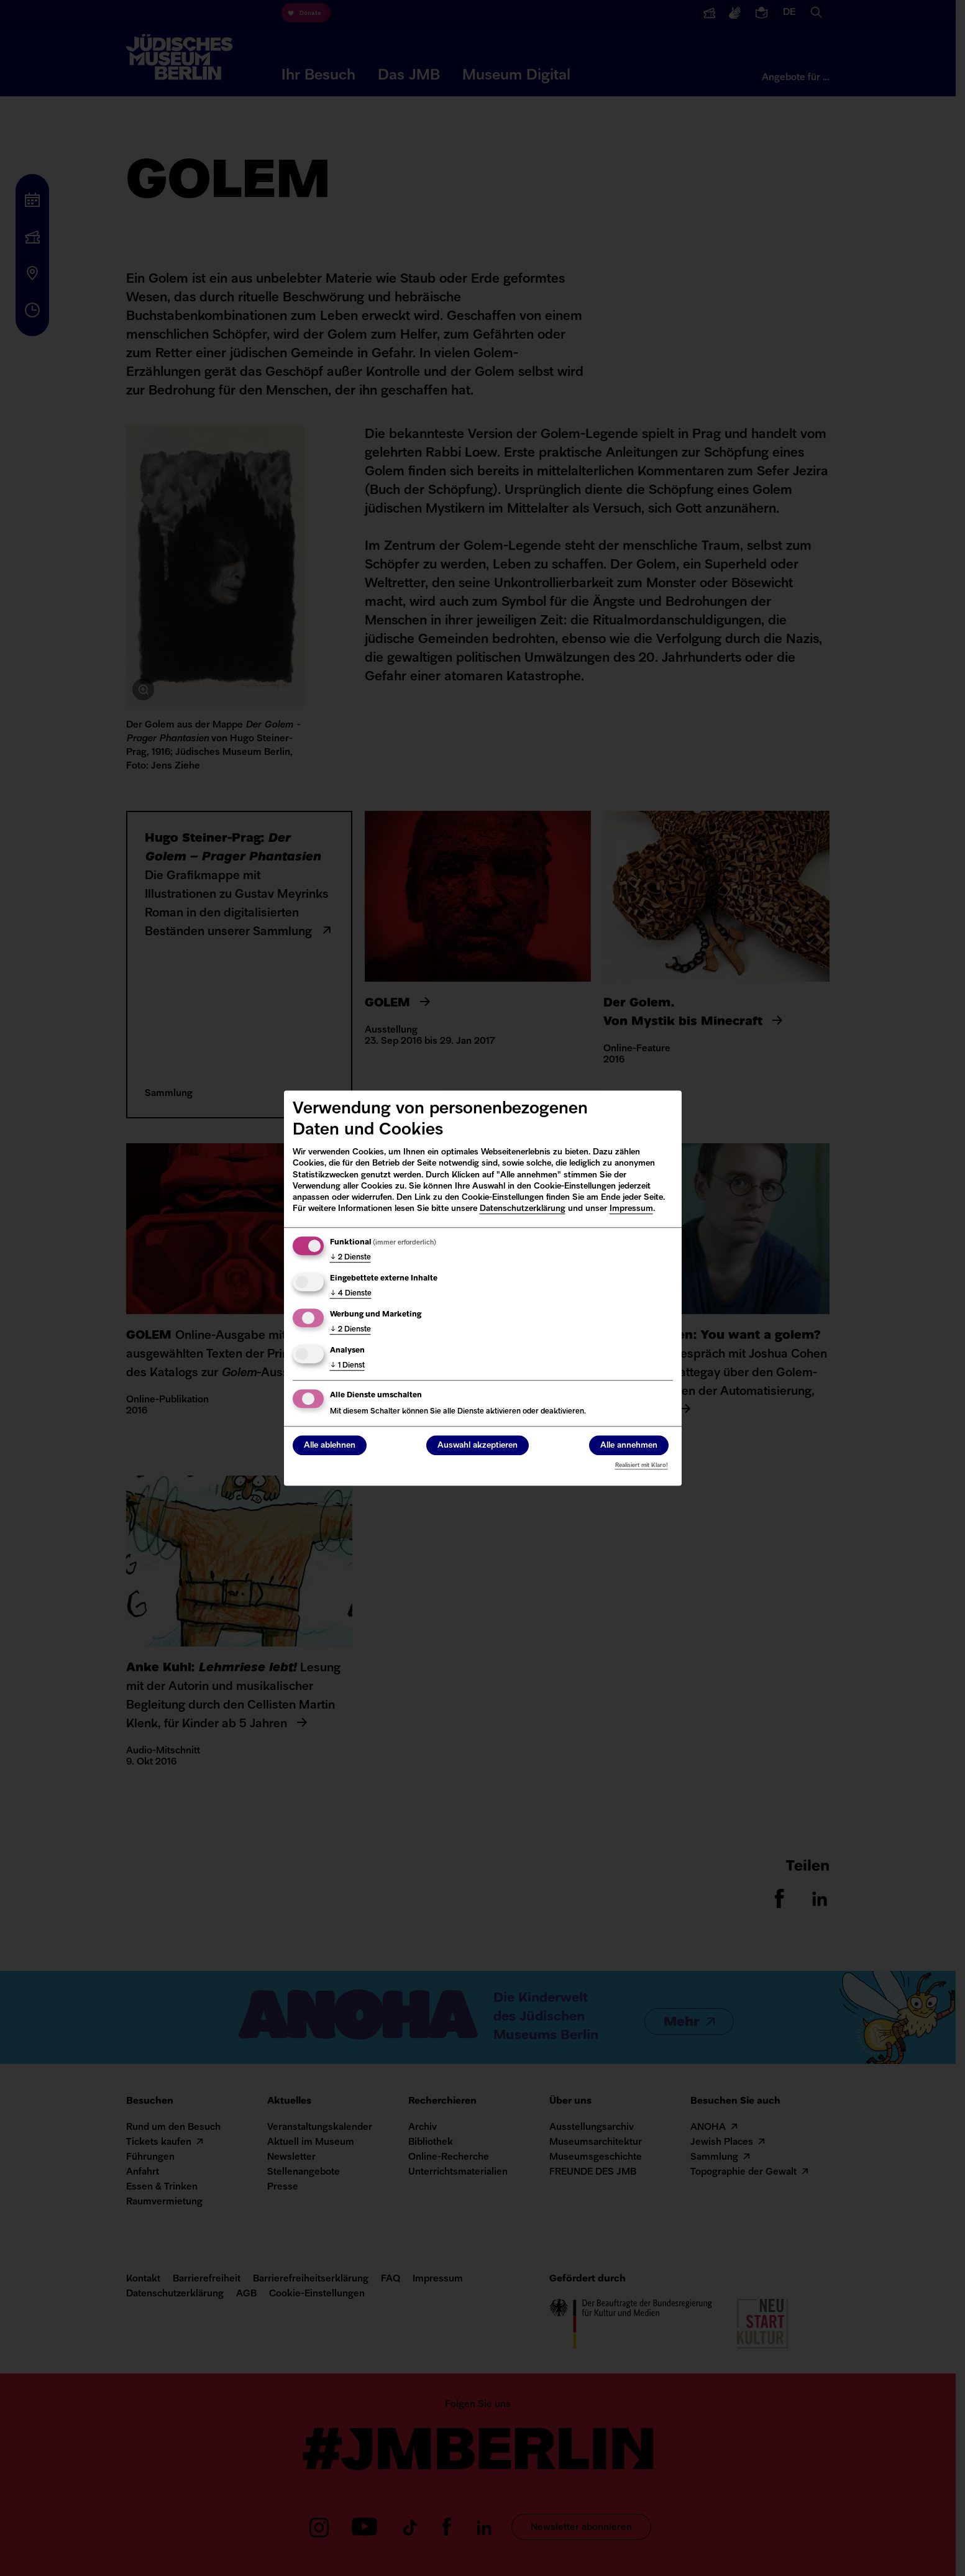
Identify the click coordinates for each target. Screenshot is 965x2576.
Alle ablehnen (329, 1445)
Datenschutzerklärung (522, 1209)
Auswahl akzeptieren (477, 1445)
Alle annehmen (628, 1445)
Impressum (631, 1209)
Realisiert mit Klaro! (641, 1465)
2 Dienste (350, 1257)
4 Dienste (351, 1293)
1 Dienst (347, 1365)
